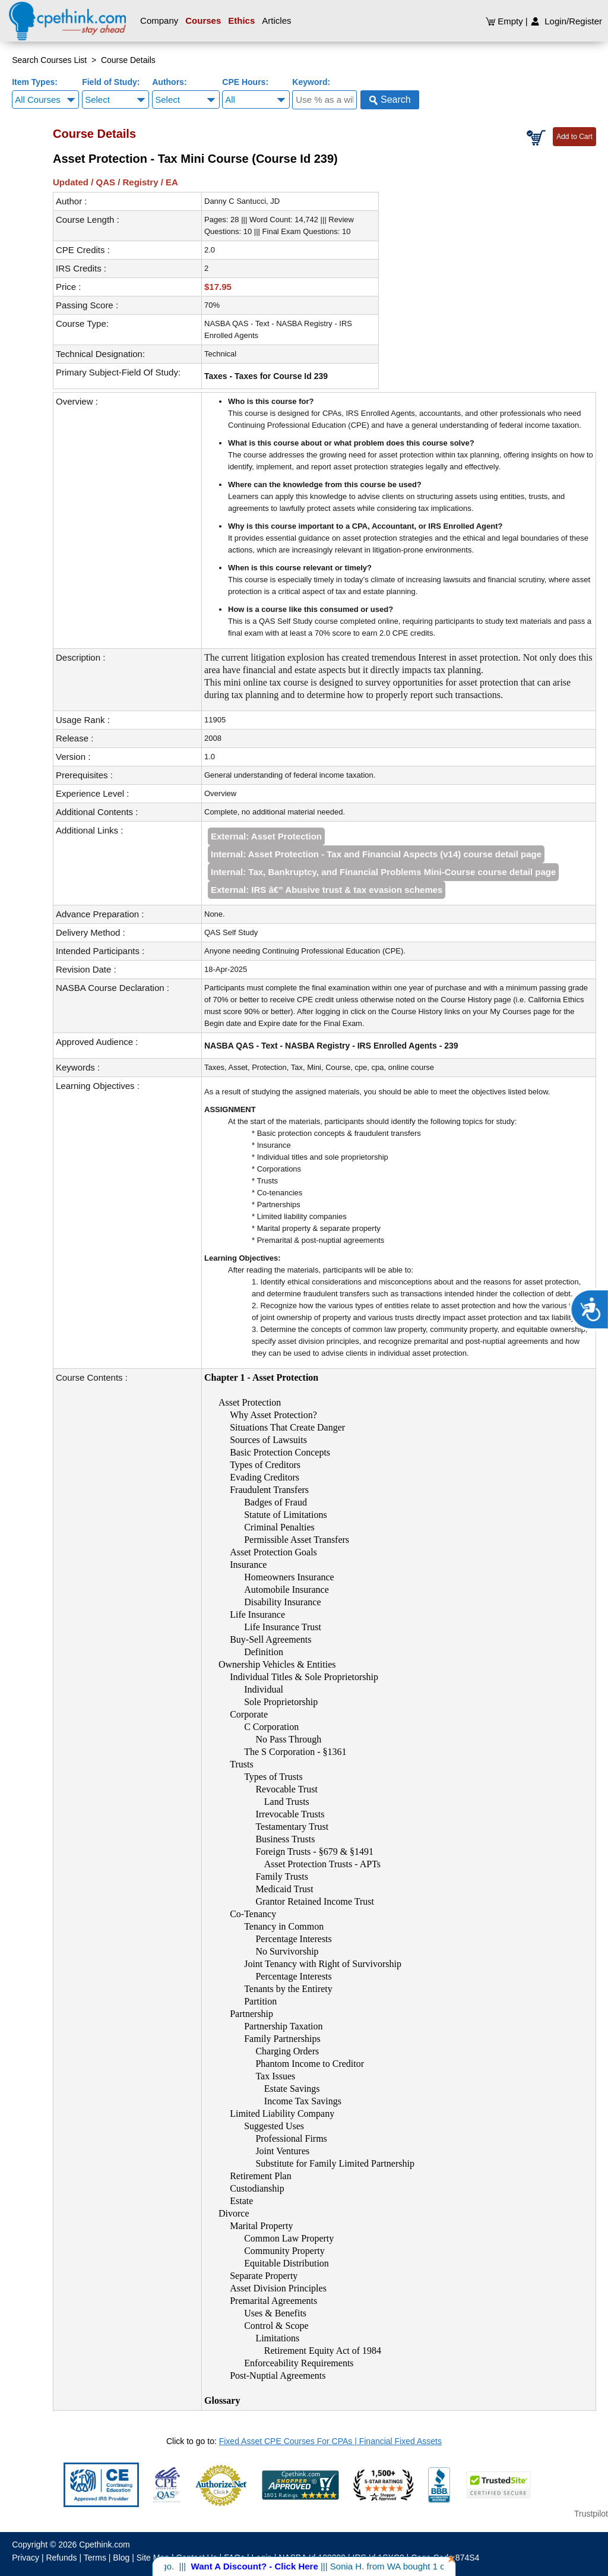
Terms (95, 2557)
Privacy (25, 2557)
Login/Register (566, 21)
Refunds (61, 2557)
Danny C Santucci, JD (242, 201)
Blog (121, 2557)
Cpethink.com (104, 2544)
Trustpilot (591, 2513)
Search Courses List (49, 60)
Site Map (153, 2557)
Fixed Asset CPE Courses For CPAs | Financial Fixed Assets (330, 2441)
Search (390, 99)
